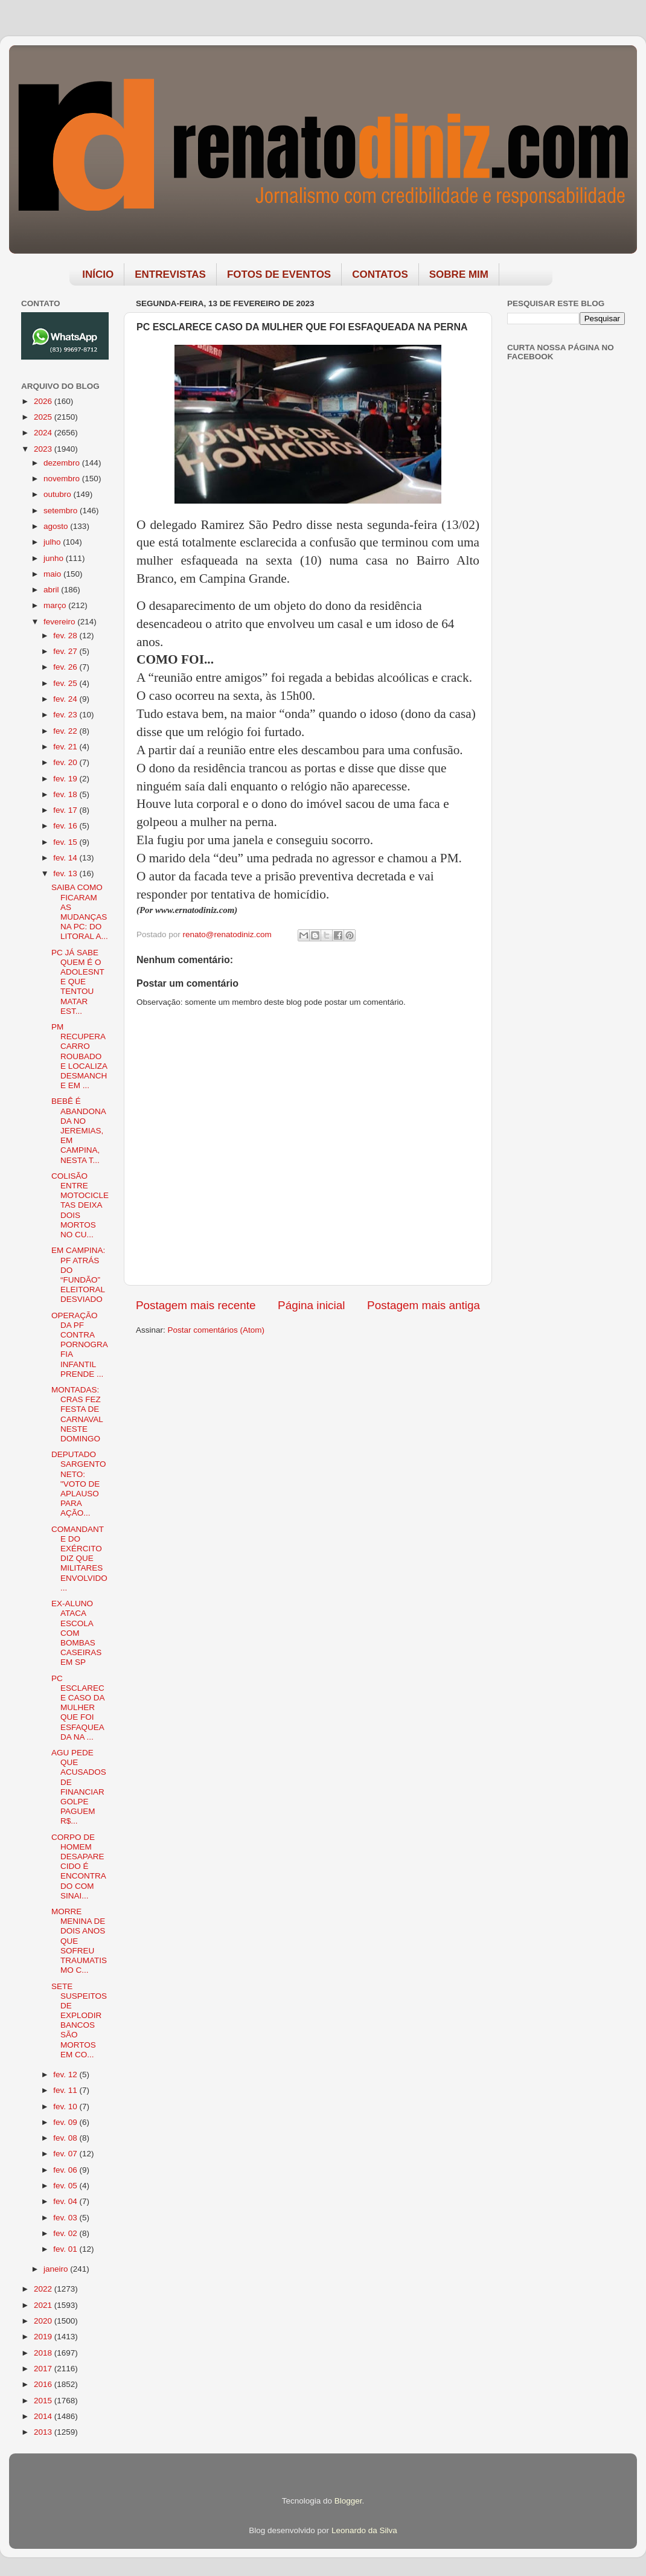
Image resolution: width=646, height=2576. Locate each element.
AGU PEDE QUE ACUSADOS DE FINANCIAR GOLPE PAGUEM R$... (78, 1786)
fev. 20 (66, 762)
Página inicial (311, 1305)
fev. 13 (66, 873)
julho (53, 541)
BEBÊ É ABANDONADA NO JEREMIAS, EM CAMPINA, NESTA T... (78, 1130)
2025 (44, 416)
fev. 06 (66, 2169)
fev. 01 (66, 2249)
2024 (44, 432)
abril (52, 589)
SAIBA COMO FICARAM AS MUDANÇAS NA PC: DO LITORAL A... (79, 912)
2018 (44, 2352)
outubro (58, 494)
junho (54, 558)
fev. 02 (66, 2233)
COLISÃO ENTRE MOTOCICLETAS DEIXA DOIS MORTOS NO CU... (80, 1205)
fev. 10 (66, 2106)
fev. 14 (66, 857)
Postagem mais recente (195, 1305)
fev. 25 (66, 683)
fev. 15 (66, 842)
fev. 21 (66, 746)
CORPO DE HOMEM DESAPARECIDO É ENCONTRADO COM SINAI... (78, 1866)
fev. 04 (66, 2201)
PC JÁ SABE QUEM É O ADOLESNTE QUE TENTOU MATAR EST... (77, 982)
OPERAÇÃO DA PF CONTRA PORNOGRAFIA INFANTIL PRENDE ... (79, 1345)
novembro (62, 478)
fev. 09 (66, 2122)
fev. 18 (66, 794)
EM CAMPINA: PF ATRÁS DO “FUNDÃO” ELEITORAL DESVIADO (78, 1275)
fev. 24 (66, 698)
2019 (44, 2336)
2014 (44, 2416)
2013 (44, 2432)
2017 (44, 2368)
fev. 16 (66, 825)
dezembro (62, 462)
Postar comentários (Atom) (216, 1329)
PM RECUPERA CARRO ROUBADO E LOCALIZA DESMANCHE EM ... (79, 1056)
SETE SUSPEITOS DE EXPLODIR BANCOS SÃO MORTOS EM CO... (79, 2020)
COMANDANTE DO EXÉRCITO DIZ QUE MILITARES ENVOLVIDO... (79, 1558)
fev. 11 (66, 2090)
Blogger (348, 2500)
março (55, 605)
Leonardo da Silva (364, 2530)
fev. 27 (66, 651)
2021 (44, 2305)
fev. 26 (66, 666)
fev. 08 (66, 2137)
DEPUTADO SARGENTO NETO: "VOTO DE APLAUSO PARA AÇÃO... (78, 1483)
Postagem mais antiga (423, 1305)
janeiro (56, 2268)
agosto (56, 526)
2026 (44, 401)
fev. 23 (66, 714)
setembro (61, 510)
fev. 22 (66, 730)
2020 (44, 2320)
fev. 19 (66, 778)
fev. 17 (66, 810)
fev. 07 (66, 2153)
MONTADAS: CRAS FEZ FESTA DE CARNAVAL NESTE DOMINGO (77, 1414)
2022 (44, 2288)
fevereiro (60, 621)
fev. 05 (66, 2185)
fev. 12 (66, 2074)
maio (53, 573)
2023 (44, 448)
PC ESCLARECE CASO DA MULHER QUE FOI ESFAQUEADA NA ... (77, 1707)
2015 (44, 2400)
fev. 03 (66, 2217)
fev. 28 (66, 635)
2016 (44, 2384)
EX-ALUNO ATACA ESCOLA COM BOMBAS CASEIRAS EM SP (76, 1633)
